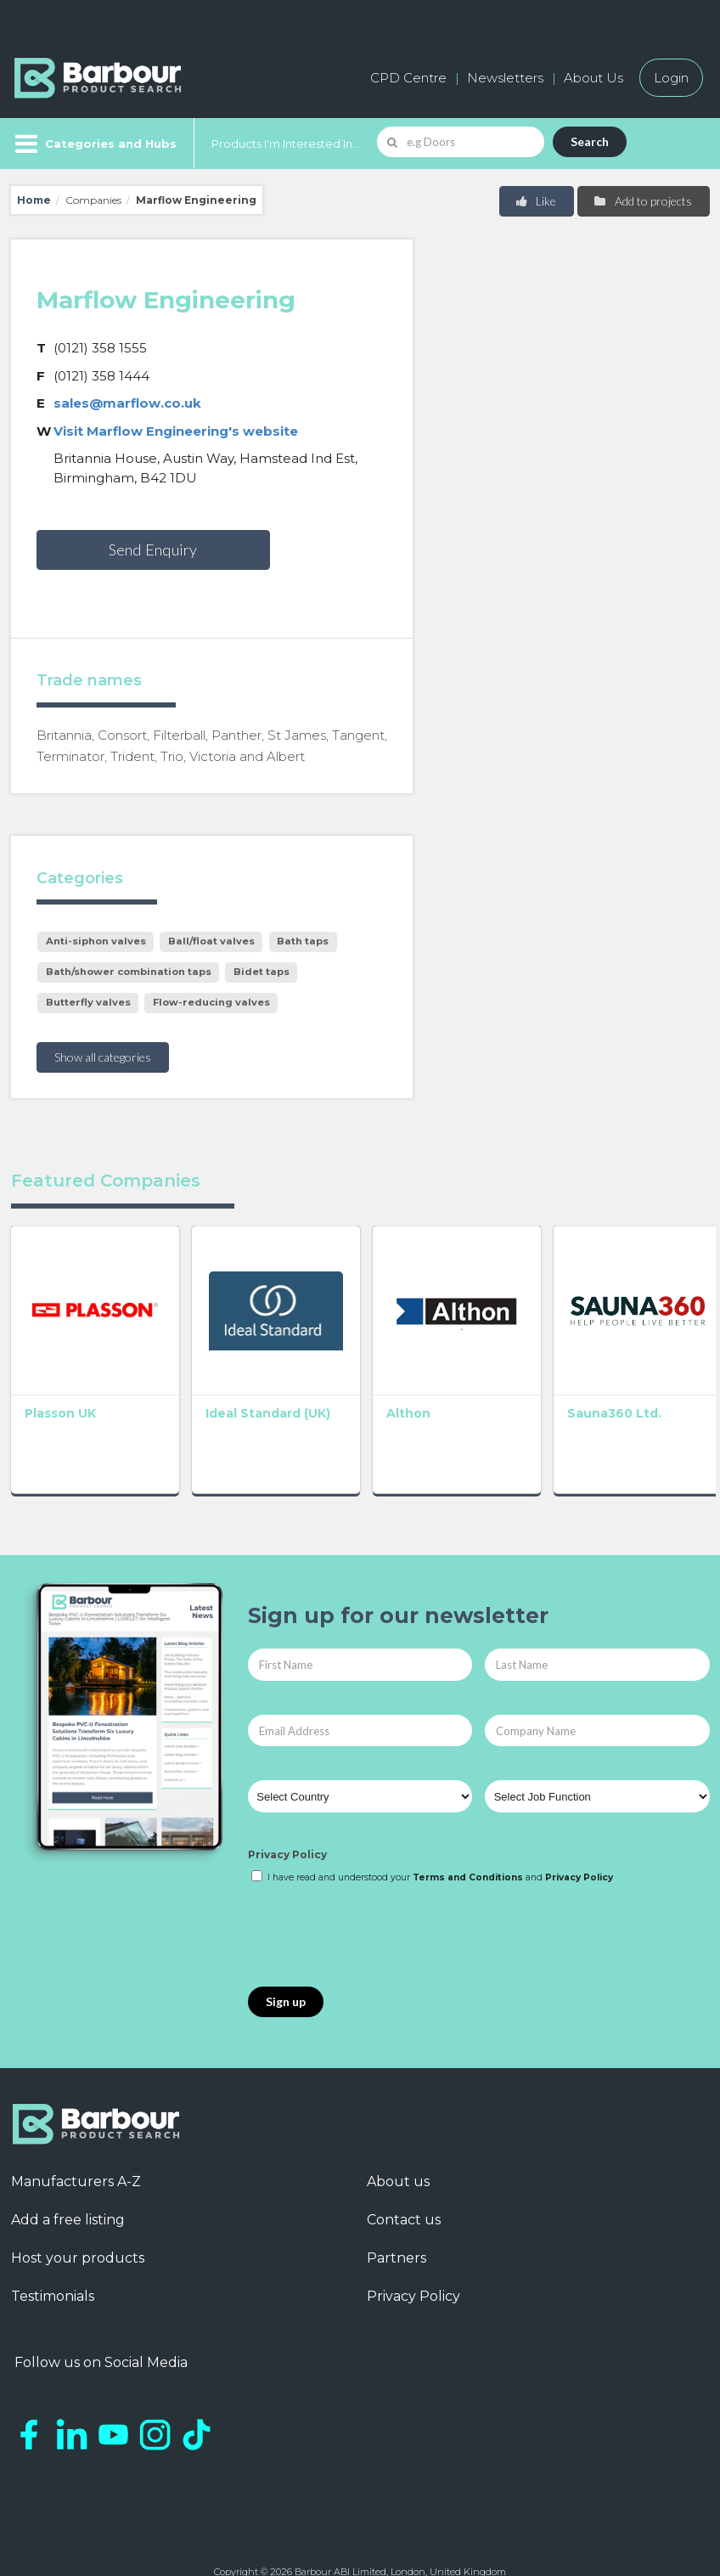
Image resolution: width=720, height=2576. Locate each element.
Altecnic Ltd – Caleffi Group (638, 1382)
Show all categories (102, 1057)
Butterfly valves (88, 1002)
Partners (396, 2220)
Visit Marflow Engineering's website (175, 431)
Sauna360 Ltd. (498, 1375)
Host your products (77, 2220)
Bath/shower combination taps (128, 972)
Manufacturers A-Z (76, 2143)
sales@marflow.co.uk (127, 403)
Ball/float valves (211, 941)
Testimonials (52, 2258)
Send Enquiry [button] (153, 549)
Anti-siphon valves (96, 941)
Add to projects (642, 201)
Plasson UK (60, 1375)
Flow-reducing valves (211, 1002)
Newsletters (505, 78)
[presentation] (377, 1898)
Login (671, 78)
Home (34, 200)
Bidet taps (261, 972)
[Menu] (94, 143)
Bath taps (303, 941)
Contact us (404, 2181)
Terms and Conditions (468, 1839)
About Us (593, 78)
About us (398, 2143)
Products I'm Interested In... (285, 143)
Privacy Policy (287, 1816)
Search (590, 141)
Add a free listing (68, 2181)
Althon (331, 1375)
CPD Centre (408, 78)
